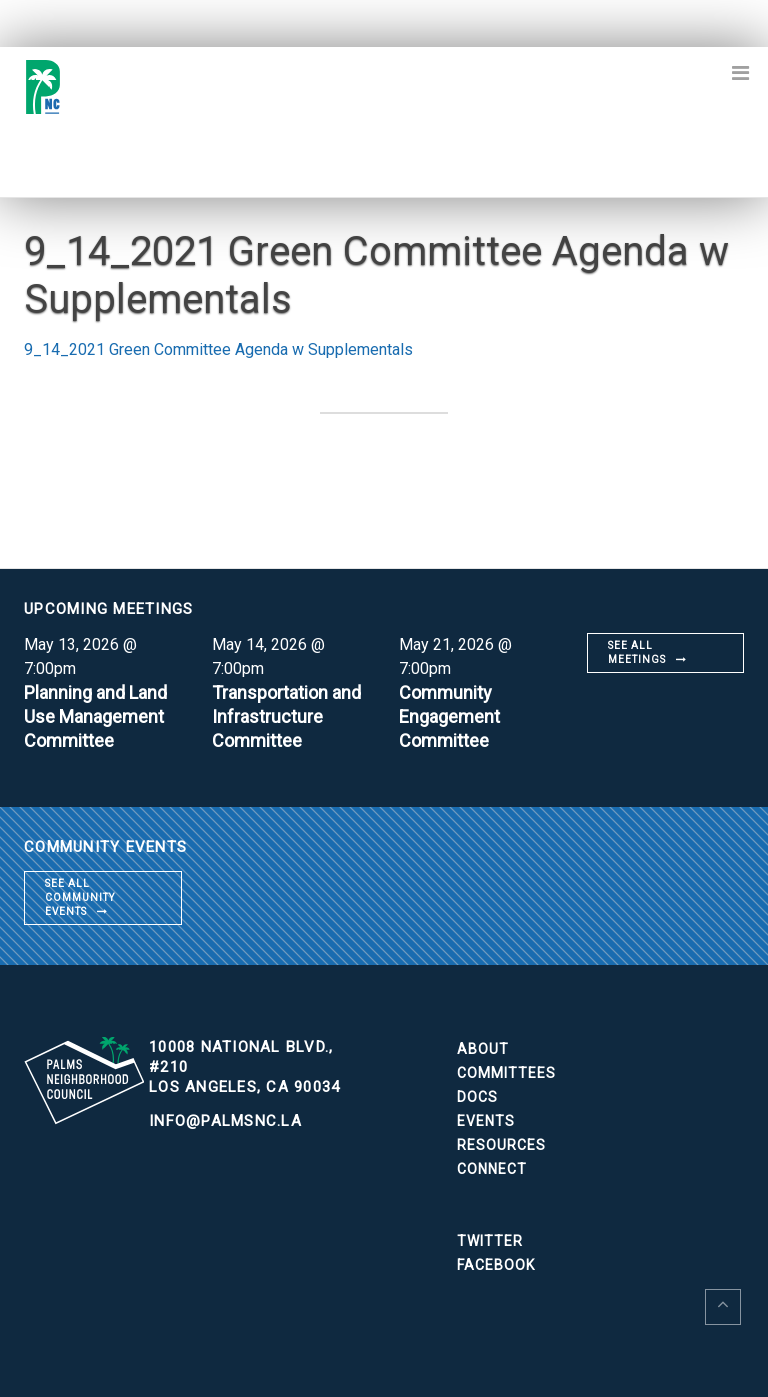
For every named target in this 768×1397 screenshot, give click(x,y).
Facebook (496, 1265)
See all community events (80, 897)
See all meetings (637, 652)
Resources (501, 1145)
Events (486, 1121)
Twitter (490, 1241)
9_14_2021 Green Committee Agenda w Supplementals (218, 349)
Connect (492, 1169)
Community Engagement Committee (449, 716)
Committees (506, 1073)
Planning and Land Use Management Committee (95, 716)
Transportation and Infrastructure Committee (286, 716)
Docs (477, 1097)
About (483, 1049)
